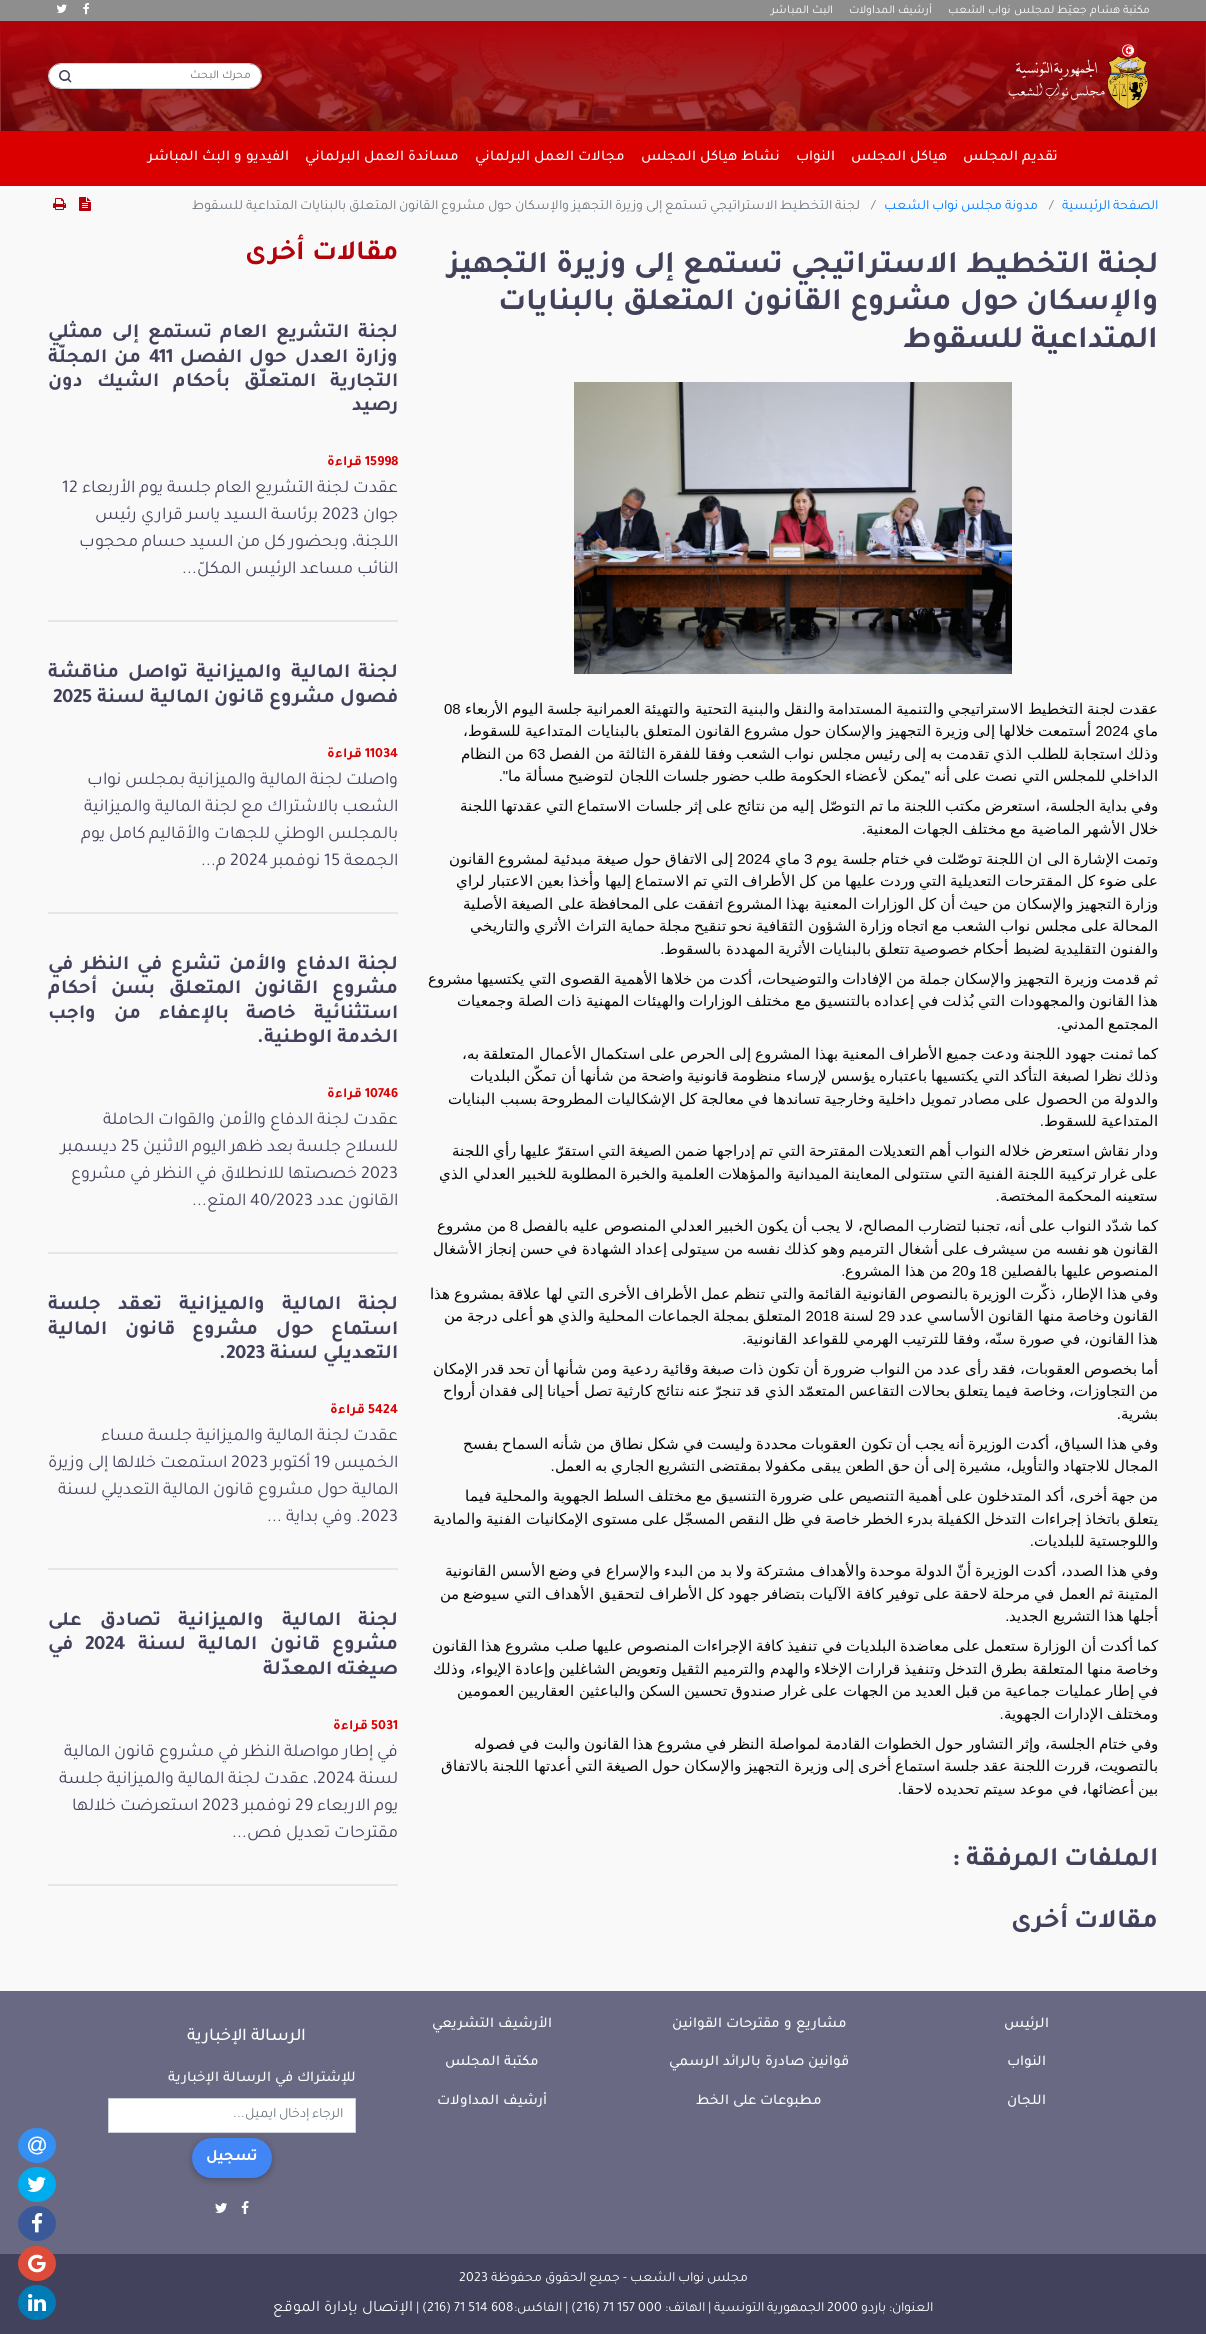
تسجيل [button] (232, 2158)
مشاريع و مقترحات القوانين (759, 2024)
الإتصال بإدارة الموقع (343, 2309)
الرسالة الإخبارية (246, 2037)
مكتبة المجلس (492, 2062)
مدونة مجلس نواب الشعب (961, 207)
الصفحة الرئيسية (1110, 207)
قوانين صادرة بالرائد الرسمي (759, 2062)
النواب (1026, 2062)
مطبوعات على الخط (759, 2101)
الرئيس (1026, 2024)
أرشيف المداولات (890, 11)
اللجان (1026, 2101)
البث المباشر (802, 11)
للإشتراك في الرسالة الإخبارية (262, 2078)
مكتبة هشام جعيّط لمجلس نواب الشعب (1049, 11)
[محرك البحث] (155, 76)
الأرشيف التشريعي (492, 2024)
